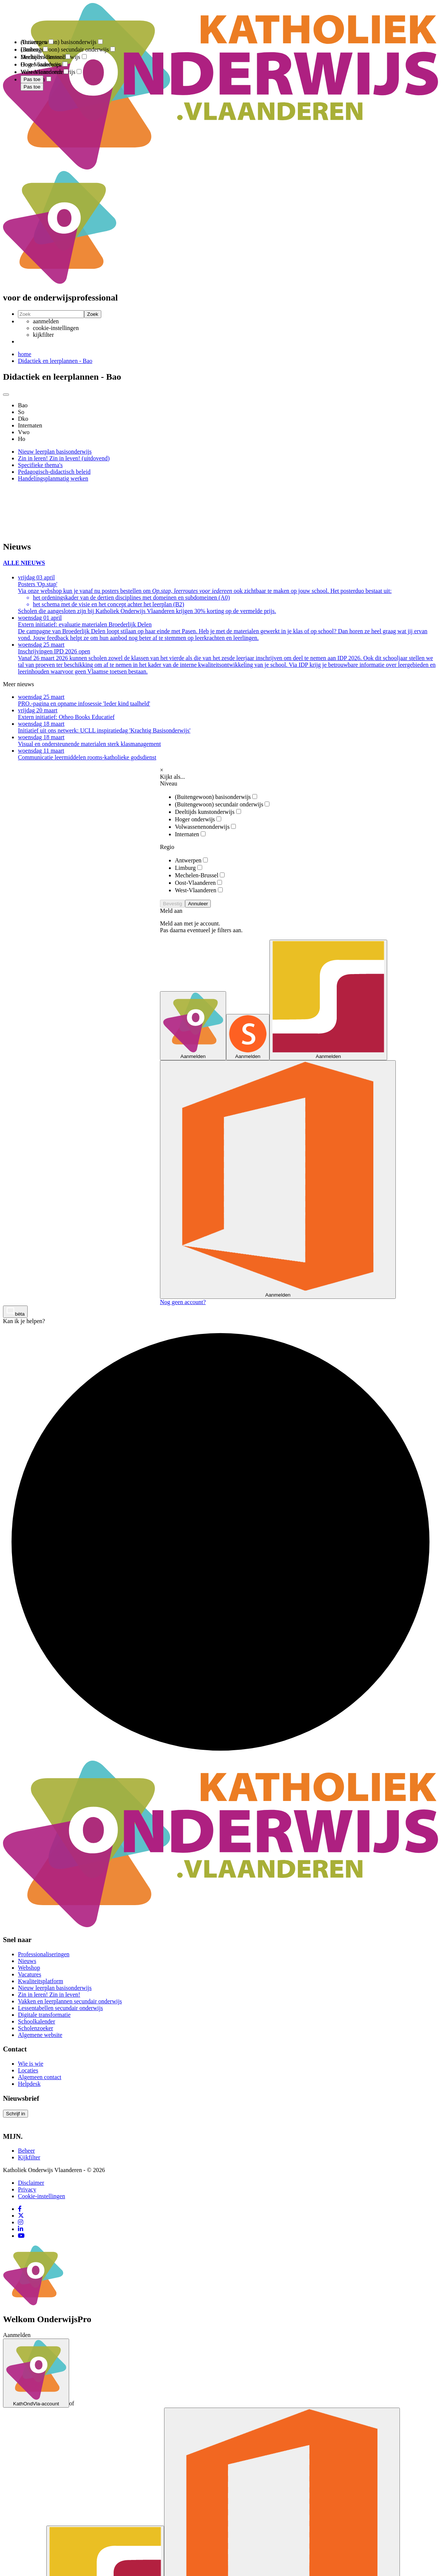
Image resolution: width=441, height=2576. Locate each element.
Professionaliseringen (44, 1954)
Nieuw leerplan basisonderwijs (55, 1988)
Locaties (28, 2070)
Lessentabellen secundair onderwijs (60, 2008)
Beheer (26, 2150)
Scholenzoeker (35, 2028)
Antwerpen (191, 860)
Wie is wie (30, 2063)
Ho (21, 439)
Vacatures (29, 1974)
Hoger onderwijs (198, 819)
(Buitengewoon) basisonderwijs (216, 797)
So (21, 412)
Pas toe (32, 87)
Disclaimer (31, 2183)
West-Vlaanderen (199, 890)
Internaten (30, 425)
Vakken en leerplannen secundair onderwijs (70, 2001)
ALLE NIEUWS (24, 563)
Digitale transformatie (44, 2015)
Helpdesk (29, 2084)
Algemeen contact (39, 2077)
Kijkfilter (29, 2157)
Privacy (27, 2189)
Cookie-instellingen (41, 2196)
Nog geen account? (183, 1302)
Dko (23, 419)
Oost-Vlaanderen (198, 883)
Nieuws (27, 1961)
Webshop (29, 1967)
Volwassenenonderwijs (205, 827)
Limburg (188, 868)
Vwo (24, 432)
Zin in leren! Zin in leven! (49, 1994)
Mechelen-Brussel (200, 875)
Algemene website (40, 2035)
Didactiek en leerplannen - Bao (55, 361)
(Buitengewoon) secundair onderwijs (222, 804)
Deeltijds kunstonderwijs (208, 812)
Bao (23, 405)
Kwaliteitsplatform (40, 1981)
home (24, 354)
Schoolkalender (36, 2021)
